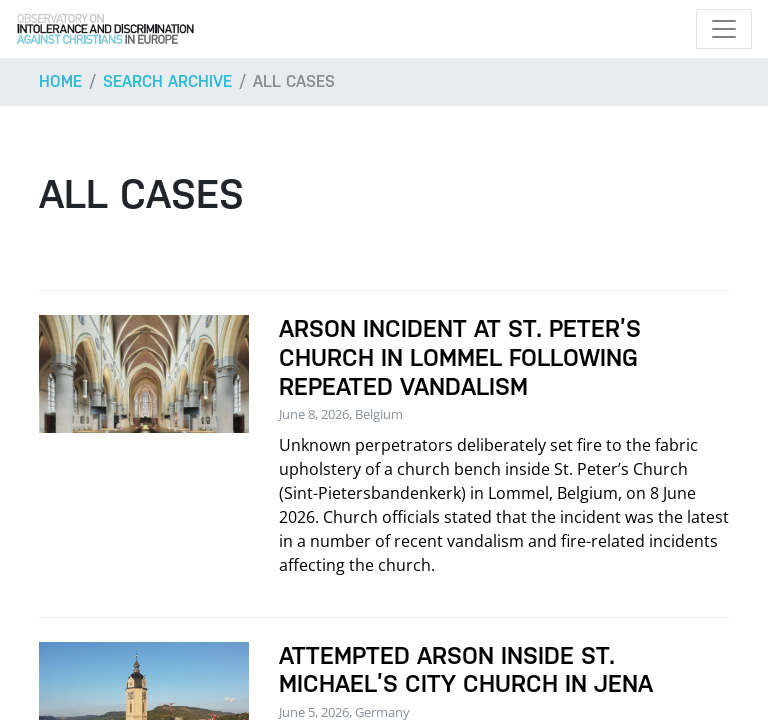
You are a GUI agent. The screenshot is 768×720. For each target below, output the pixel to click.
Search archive (167, 81)
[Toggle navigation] (724, 29)
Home (60, 81)
